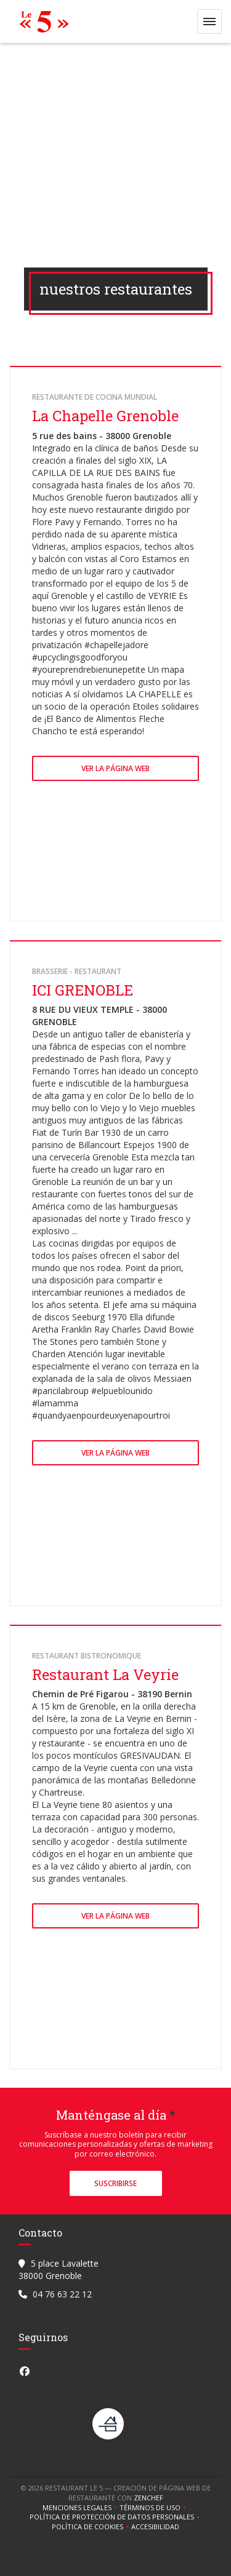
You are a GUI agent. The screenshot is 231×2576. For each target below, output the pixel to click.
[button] (209, 21)
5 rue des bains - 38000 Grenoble (101, 436)
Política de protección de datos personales (116, 2517)
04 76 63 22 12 (62, 2294)
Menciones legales (81, 2508)
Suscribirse (115, 2183)
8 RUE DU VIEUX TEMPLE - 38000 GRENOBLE (99, 1016)
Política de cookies (91, 2527)
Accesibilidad (155, 2527)
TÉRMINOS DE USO (154, 2508)
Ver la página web (115, 768)
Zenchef (148, 2497)
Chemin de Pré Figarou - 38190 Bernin (112, 1694)
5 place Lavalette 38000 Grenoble (58, 2269)
